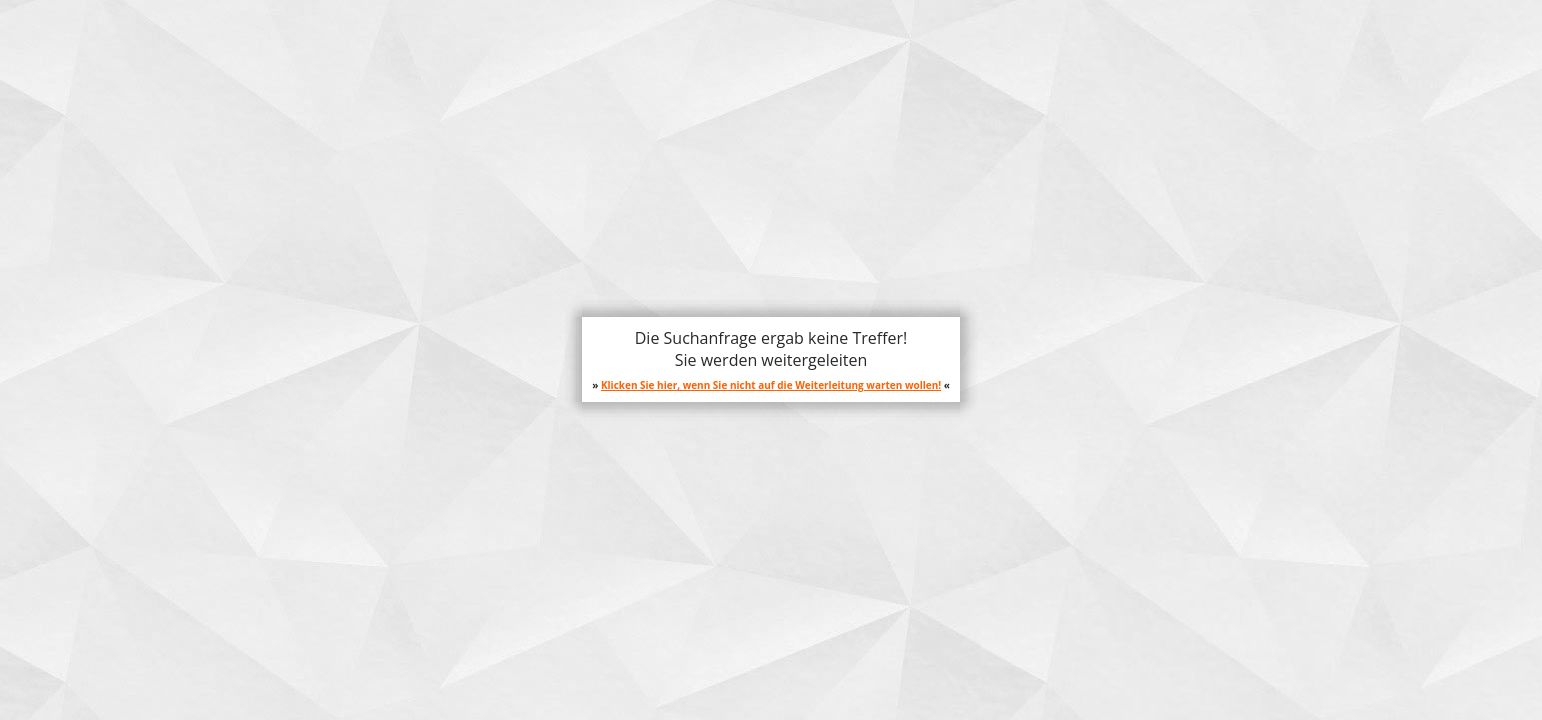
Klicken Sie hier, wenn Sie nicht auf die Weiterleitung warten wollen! (771, 385)
